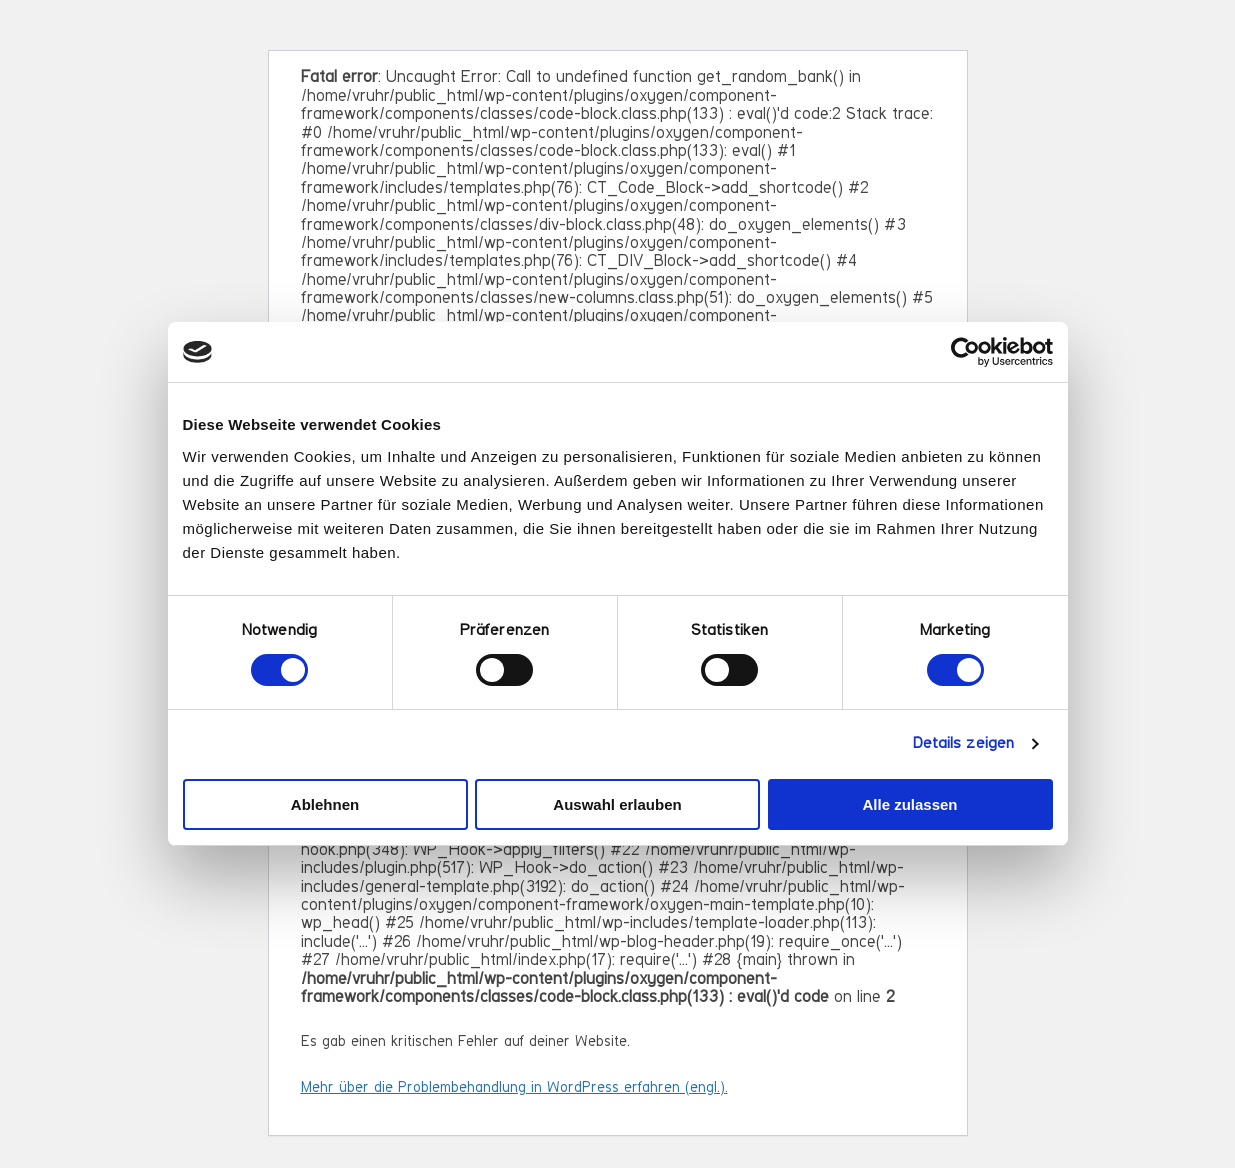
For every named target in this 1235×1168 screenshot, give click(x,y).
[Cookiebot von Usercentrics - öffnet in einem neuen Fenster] (965, 352)
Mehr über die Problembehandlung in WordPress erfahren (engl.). (514, 1088)
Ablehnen (325, 804)
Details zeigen (963, 744)
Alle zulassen (909, 804)
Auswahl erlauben (617, 804)
